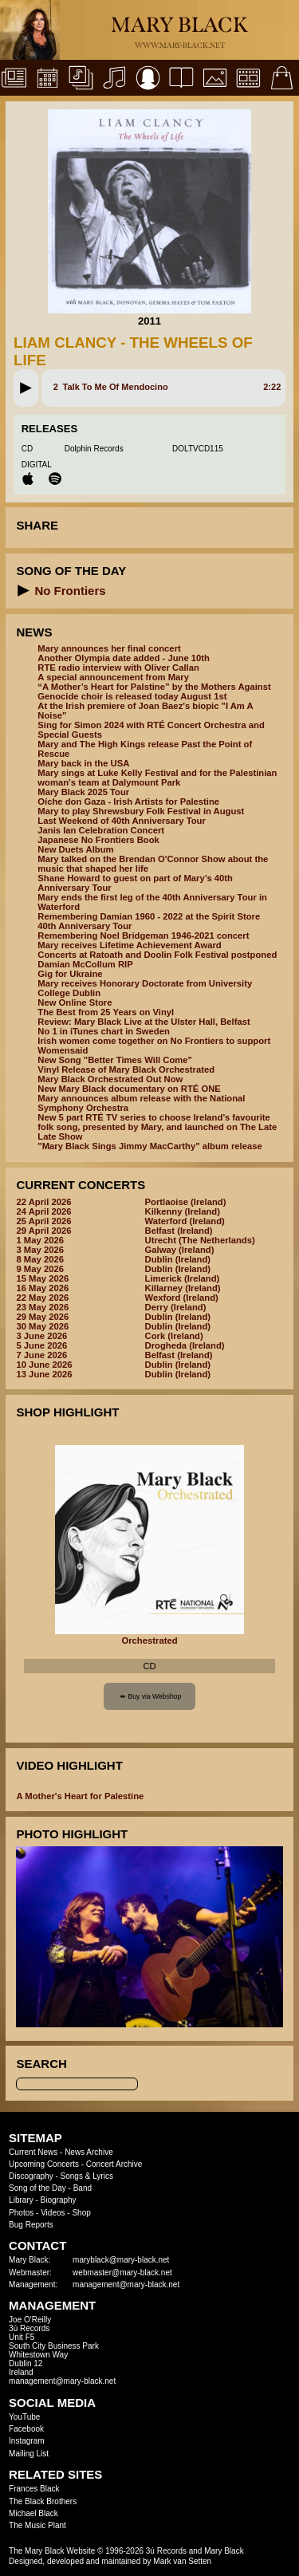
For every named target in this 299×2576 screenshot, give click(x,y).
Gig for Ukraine (69, 974)
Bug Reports (31, 2224)
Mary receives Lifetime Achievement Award (129, 945)
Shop (81, 2212)
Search (41, 2063)
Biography (59, 2200)
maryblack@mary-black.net (121, 2259)
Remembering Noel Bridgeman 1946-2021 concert (143, 935)
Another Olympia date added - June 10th (123, 658)
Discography (31, 2176)
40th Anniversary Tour (84, 926)
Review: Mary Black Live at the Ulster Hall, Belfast (143, 1021)
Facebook (26, 2428)
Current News (33, 2152)
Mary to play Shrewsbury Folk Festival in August (140, 811)
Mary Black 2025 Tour (83, 792)
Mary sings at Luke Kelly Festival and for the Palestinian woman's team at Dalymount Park (157, 777)
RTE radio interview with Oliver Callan (118, 667)
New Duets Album (75, 849)
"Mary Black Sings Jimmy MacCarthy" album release (149, 1146)
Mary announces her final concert (108, 648)
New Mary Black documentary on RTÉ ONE (128, 1088)
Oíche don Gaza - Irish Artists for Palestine (128, 801)
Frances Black (34, 2488)
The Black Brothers (43, 2501)
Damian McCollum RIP (84, 964)
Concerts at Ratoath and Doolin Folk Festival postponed (157, 954)
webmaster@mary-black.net (122, 2272)
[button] (25, 388)
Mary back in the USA (83, 763)
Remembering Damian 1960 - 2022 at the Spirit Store (148, 916)
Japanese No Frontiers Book (98, 840)
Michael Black (33, 2513)
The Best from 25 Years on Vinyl (105, 1012)
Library (21, 2200)
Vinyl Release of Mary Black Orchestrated (125, 1069)
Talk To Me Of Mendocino (115, 387)
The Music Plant (37, 2525)
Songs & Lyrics (87, 2176)
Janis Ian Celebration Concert (100, 830)
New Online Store (74, 1002)
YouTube (24, 2417)
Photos (21, 2212)
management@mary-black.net (126, 2284)
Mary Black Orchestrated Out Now (110, 1079)
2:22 (272, 387)
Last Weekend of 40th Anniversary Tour (121, 820)
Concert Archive (114, 2164)
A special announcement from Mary (113, 677)
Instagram (26, 2440)
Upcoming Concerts (44, 2164)
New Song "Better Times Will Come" (114, 1060)
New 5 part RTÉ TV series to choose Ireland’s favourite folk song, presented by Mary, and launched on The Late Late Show (157, 1127)
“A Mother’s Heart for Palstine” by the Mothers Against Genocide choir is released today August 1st (153, 691)
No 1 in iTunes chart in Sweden (103, 1031)
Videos (53, 2212)
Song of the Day (37, 2188)
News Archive (89, 2152)
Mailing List (29, 2453)
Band (82, 2188)
